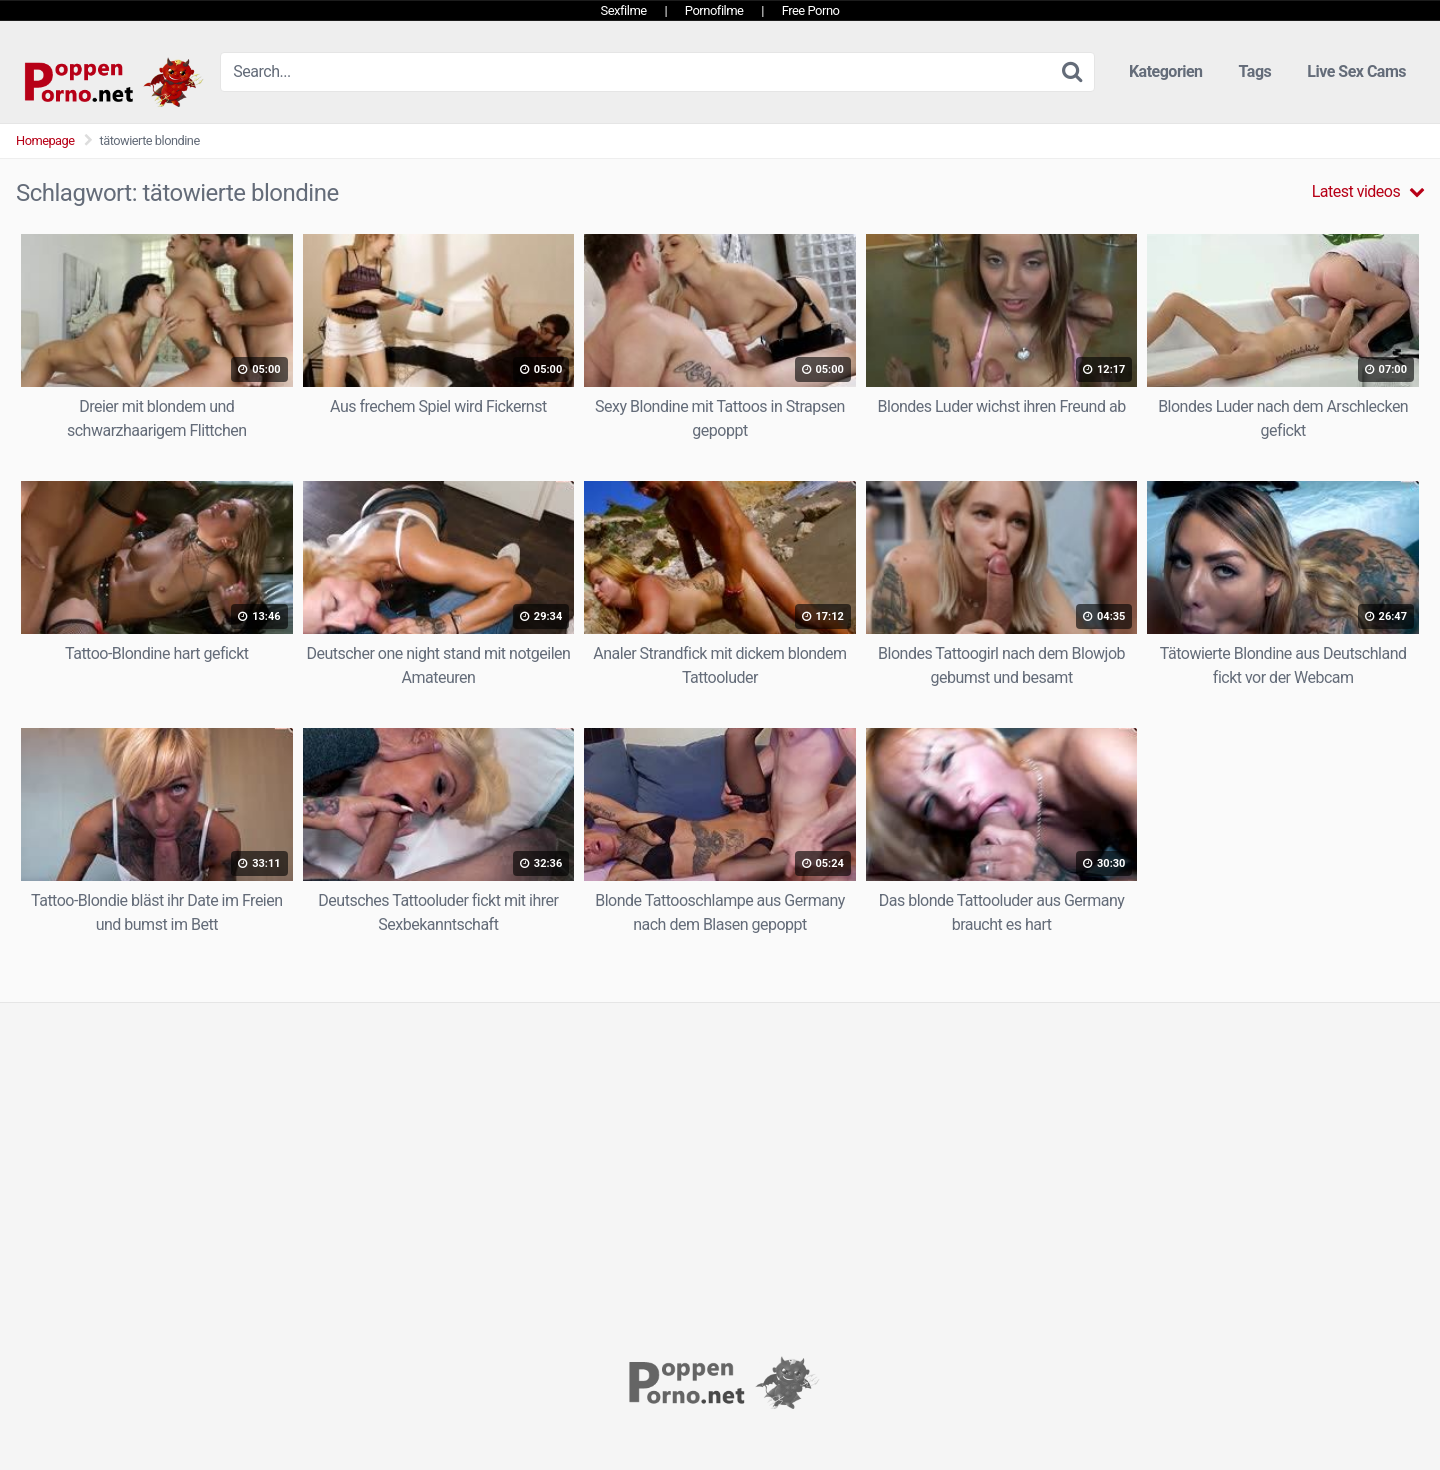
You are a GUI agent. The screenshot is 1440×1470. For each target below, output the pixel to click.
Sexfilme (624, 10)
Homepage (45, 140)
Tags (1255, 71)
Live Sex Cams (1356, 71)
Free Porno (811, 10)
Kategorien (1166, 71)
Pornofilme (714, 10)
